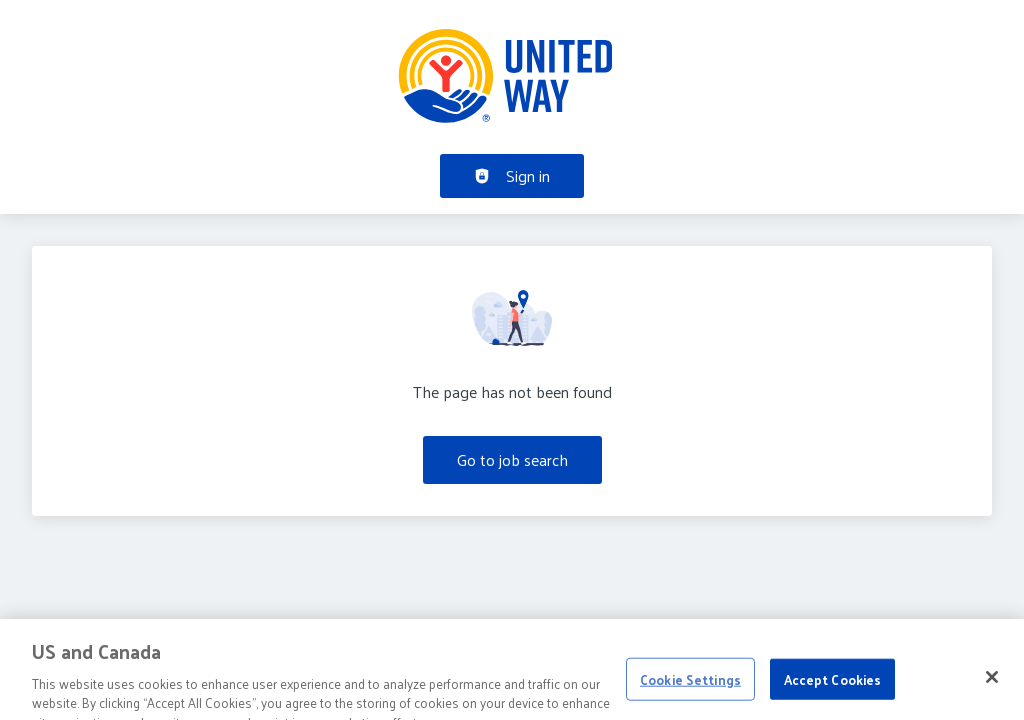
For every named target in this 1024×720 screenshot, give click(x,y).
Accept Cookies (833, 691)
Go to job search (512, 459)
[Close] (992, 689)
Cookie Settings (690, 691)
